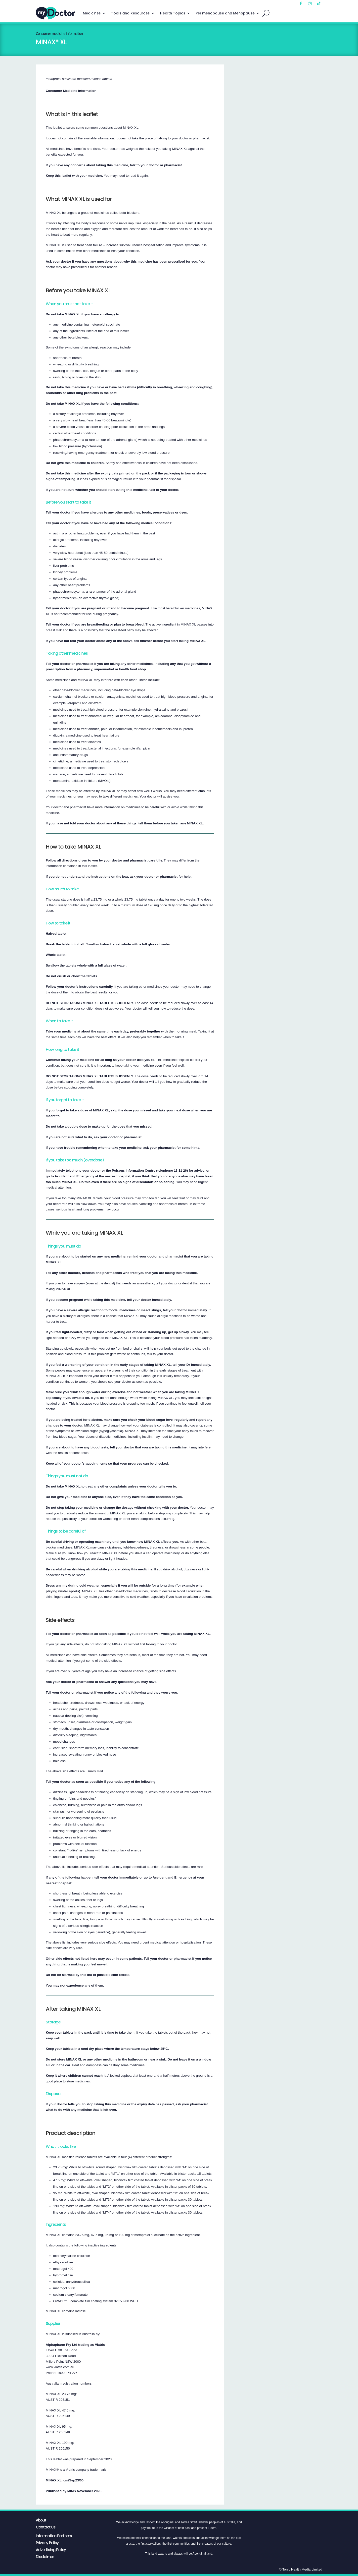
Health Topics (172, 13)
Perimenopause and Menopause (225, 13)
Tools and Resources (130, 13)
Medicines (92, 13)
